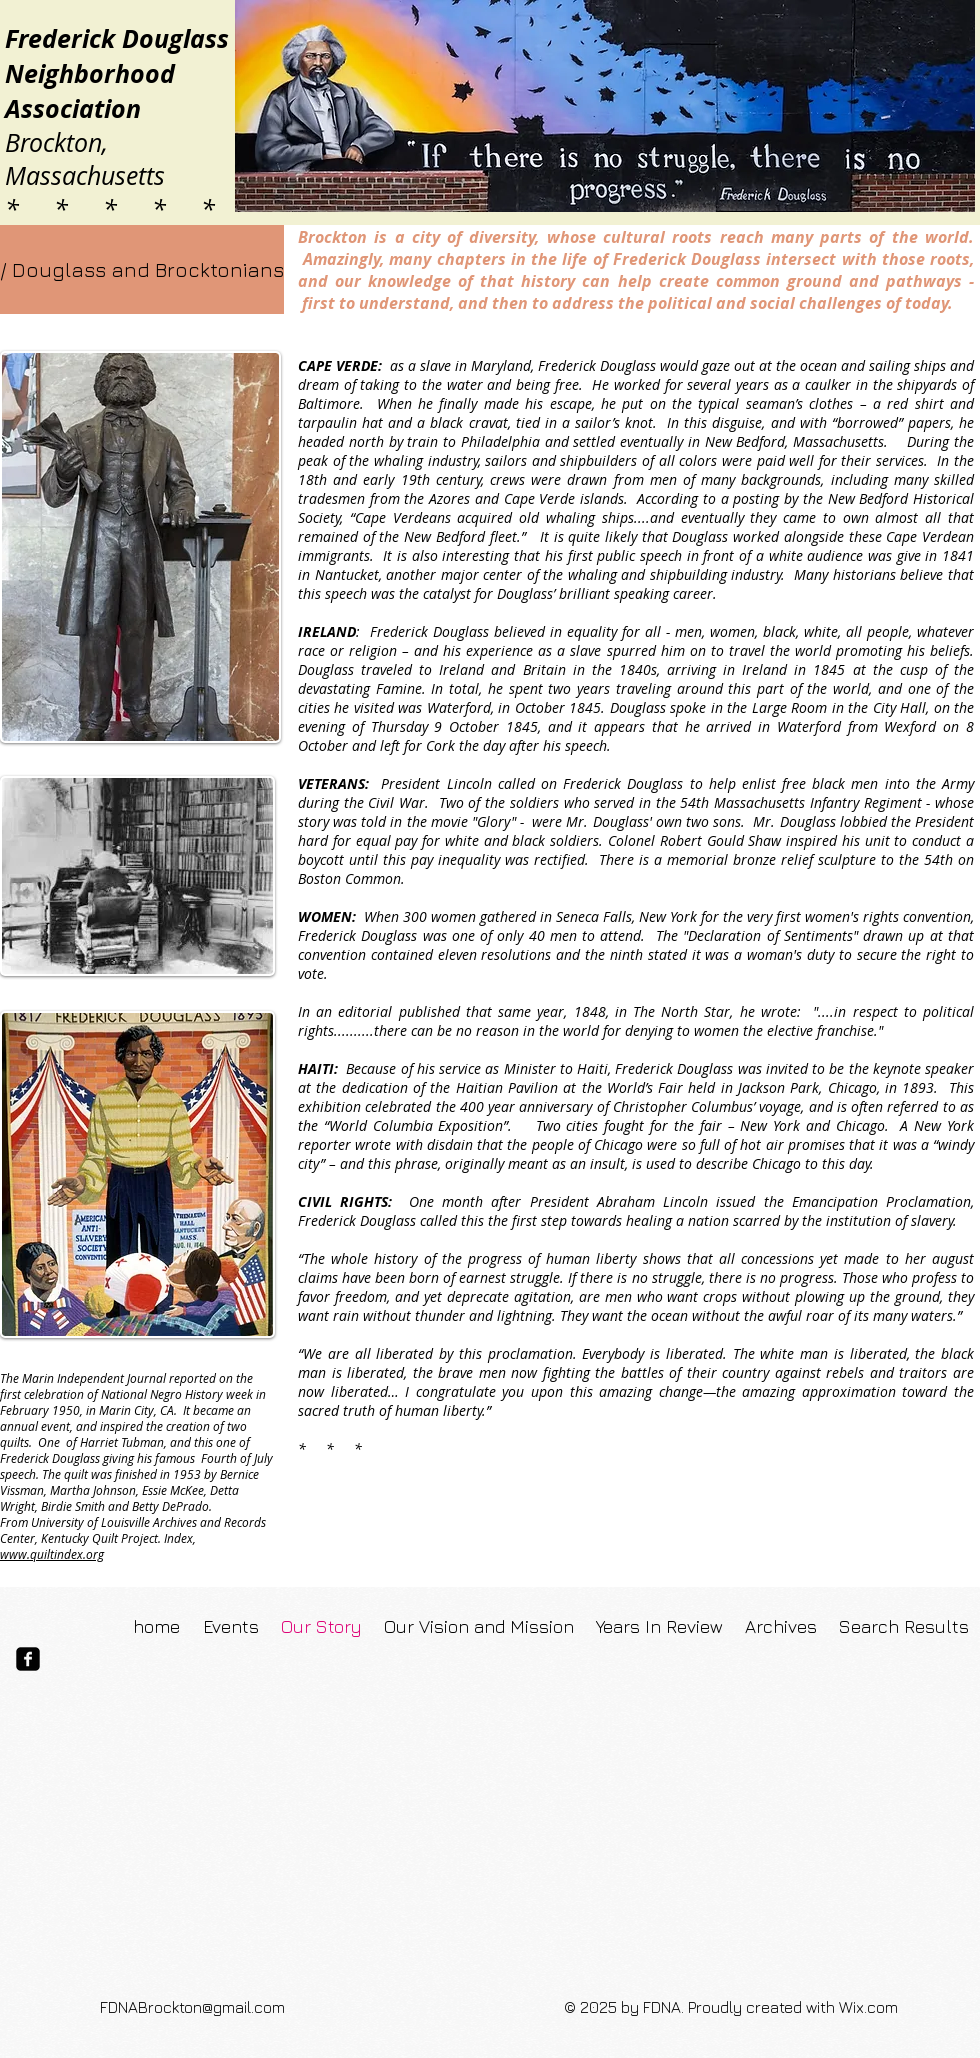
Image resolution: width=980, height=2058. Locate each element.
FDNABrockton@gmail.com (192, 2007)
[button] (140, 269)
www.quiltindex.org (52, 1554)
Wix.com (868, 2007)
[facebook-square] (28, 1659)
